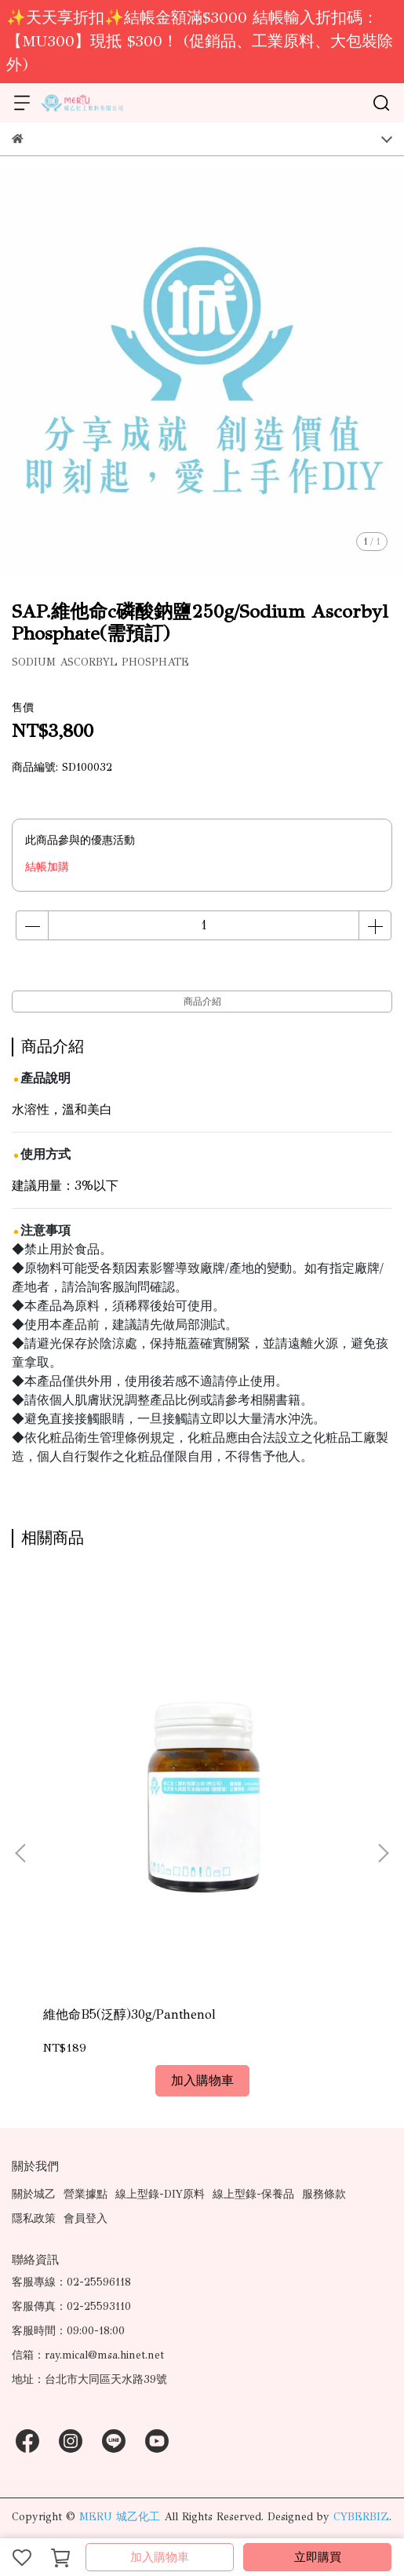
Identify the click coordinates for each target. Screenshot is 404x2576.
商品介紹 (202, 1001)
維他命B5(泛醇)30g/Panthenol (129, 2014)
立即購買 (317, 2557)
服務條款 (324, 2194)
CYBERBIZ (361, 2516)
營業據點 (85, 2194)
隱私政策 (34, 2218)
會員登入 (85, 2218)
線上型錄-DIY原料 (160, 2194)
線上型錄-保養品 (253, 2194)
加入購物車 (159, 2557)
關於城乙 (34, 2194)
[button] (382, 1853)
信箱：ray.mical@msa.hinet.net (88, 2355)
